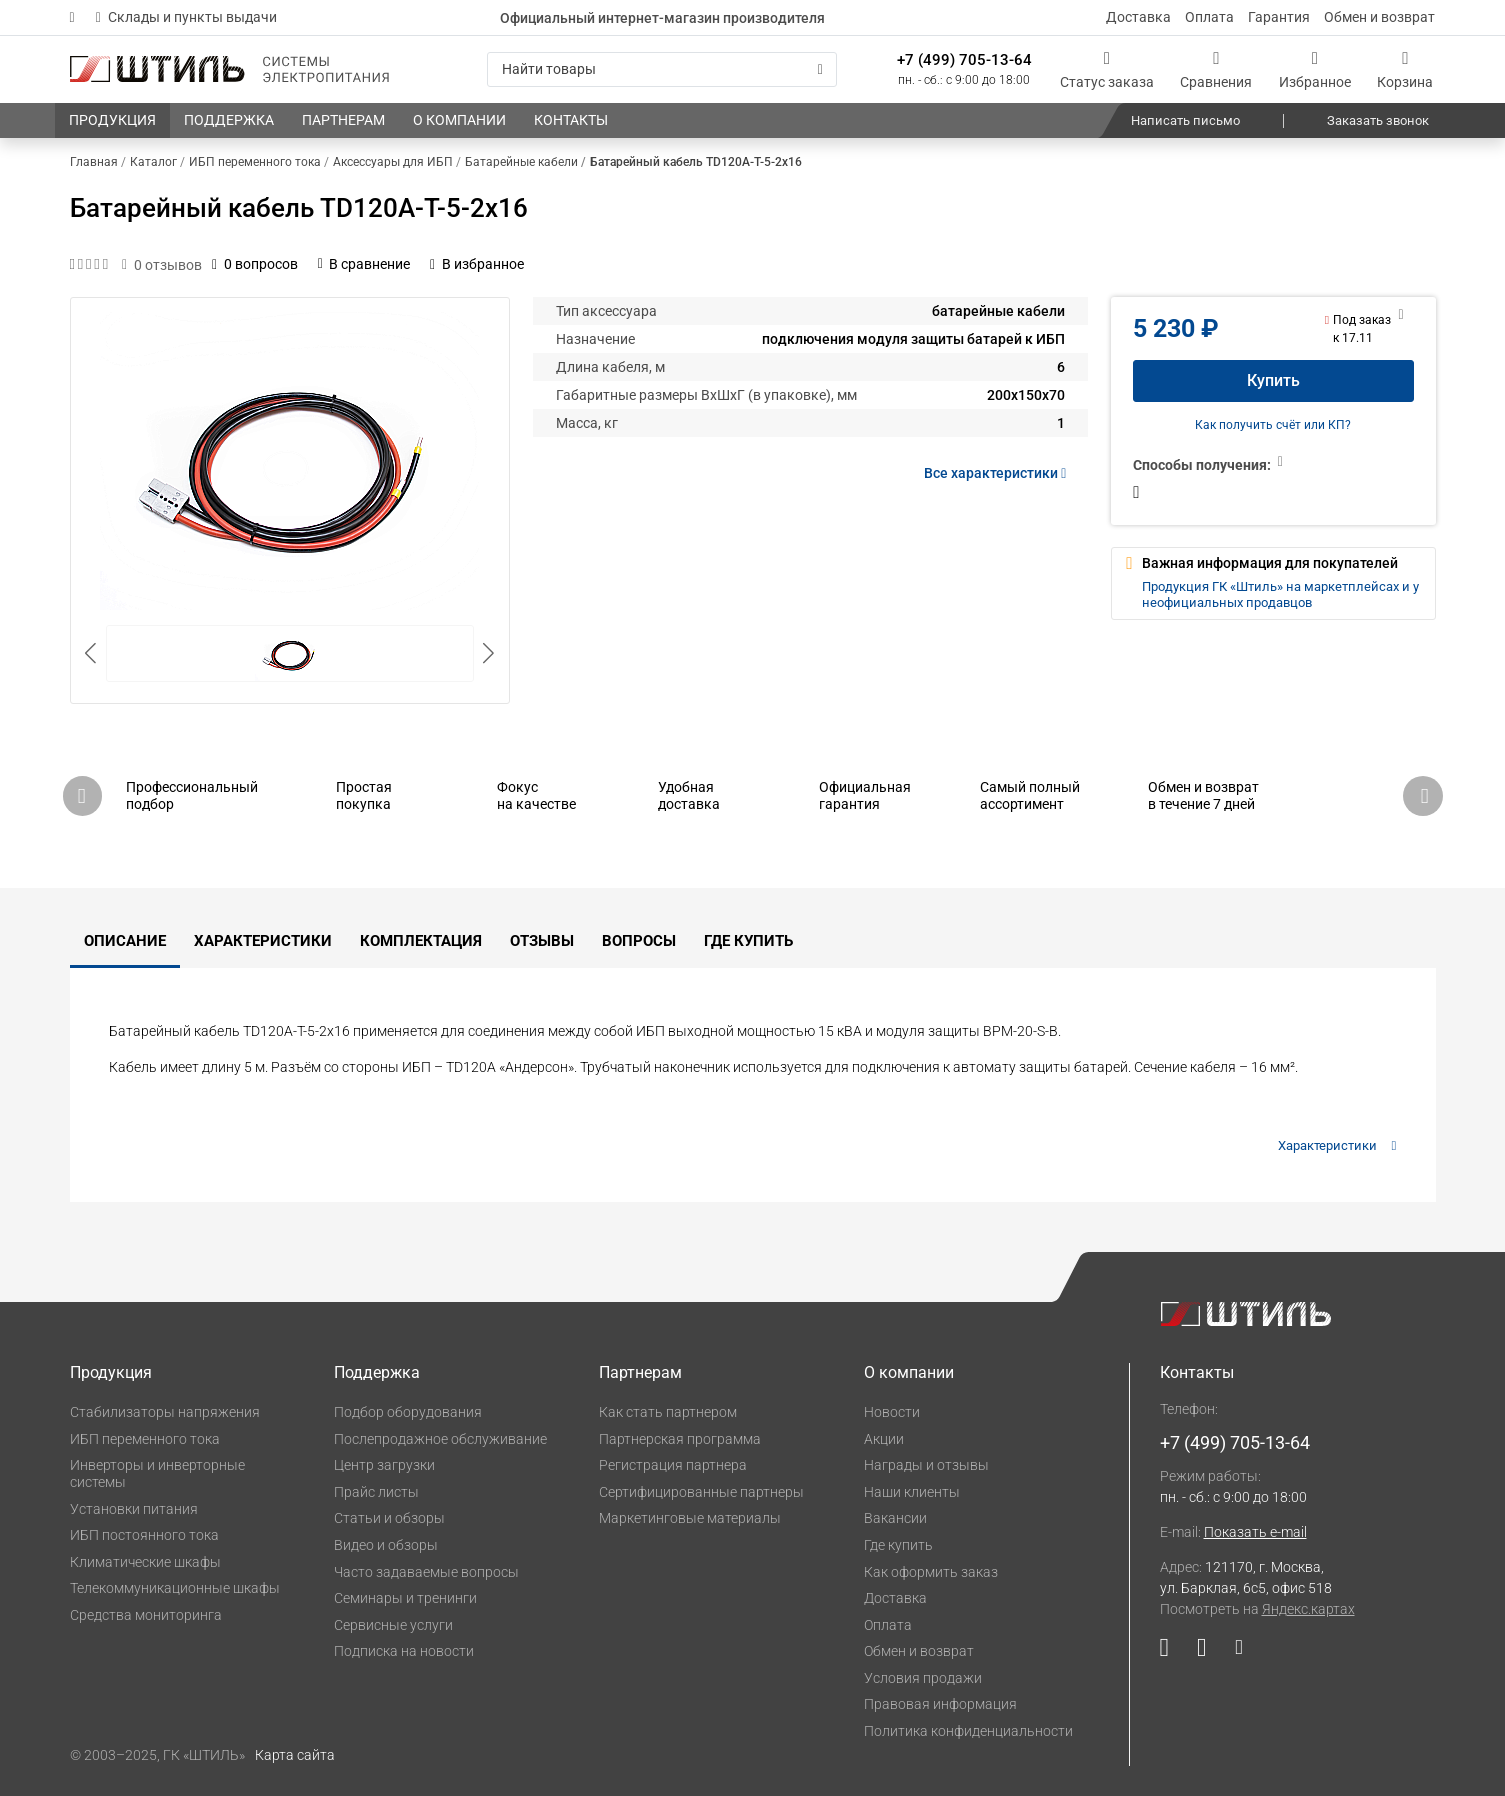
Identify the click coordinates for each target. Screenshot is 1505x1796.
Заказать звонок (1378, 120)
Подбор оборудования (408, 1412)
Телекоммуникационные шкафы (175, 1588)
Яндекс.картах (1308, 1609)
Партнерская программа (680, 1439)
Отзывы (542, 941)
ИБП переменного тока (145, 1439)
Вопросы (639, 941)
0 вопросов (255, 264)
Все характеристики (998, 473)
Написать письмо (1185, 120)
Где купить (748, 941)
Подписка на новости (404, 1651)
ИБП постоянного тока (144, 1535)
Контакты (1197, 1372)
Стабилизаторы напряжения (165, 1412)
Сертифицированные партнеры (701, 1492)
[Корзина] (1405, 69)
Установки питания (134, 1509)
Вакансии (895, 1518)
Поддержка (377, 1372)
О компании (909, 1372)
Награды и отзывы (926, 1465)
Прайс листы (376, 1492)
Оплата (1209, 17)
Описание (125, 941)
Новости (892, 1412)
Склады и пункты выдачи (186, 17)
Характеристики (263, 941)
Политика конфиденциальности (968, 1731)
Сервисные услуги (393, 1625)
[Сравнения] (1216, 69)
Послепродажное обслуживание (440, 1439)
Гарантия (1279, 17)
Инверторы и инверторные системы (157, 1473)
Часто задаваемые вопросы (426, 1572)
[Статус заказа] (1107, 69)
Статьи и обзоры (389, 1518)
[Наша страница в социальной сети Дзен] (1231, 1651)
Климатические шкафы (145, 1562)
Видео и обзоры (386, 1545)
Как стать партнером (668, 1412)
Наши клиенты (912, 1492)
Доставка (1138, 17)
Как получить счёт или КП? (1273, 425)
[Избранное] (1315, 69)
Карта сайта (295, 1755)
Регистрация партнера (673, 1465)
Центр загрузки (384, 1465)
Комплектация (421, 941)
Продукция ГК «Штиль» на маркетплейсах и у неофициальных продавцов (1280, 594)
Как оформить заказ (931, 1572)
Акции (884, 1439)
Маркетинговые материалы (690, 1518)
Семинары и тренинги (405, 1598)
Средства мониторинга (146, 1615)
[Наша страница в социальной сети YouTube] (1171, 1651)
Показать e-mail (1255, 1532)
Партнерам (640, 1372)
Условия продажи (923, 1678)
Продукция (111, 1372)
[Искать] (820, 69)
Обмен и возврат (1379, 17)
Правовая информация (940, 1704)
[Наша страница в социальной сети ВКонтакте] (1201, 1651)
